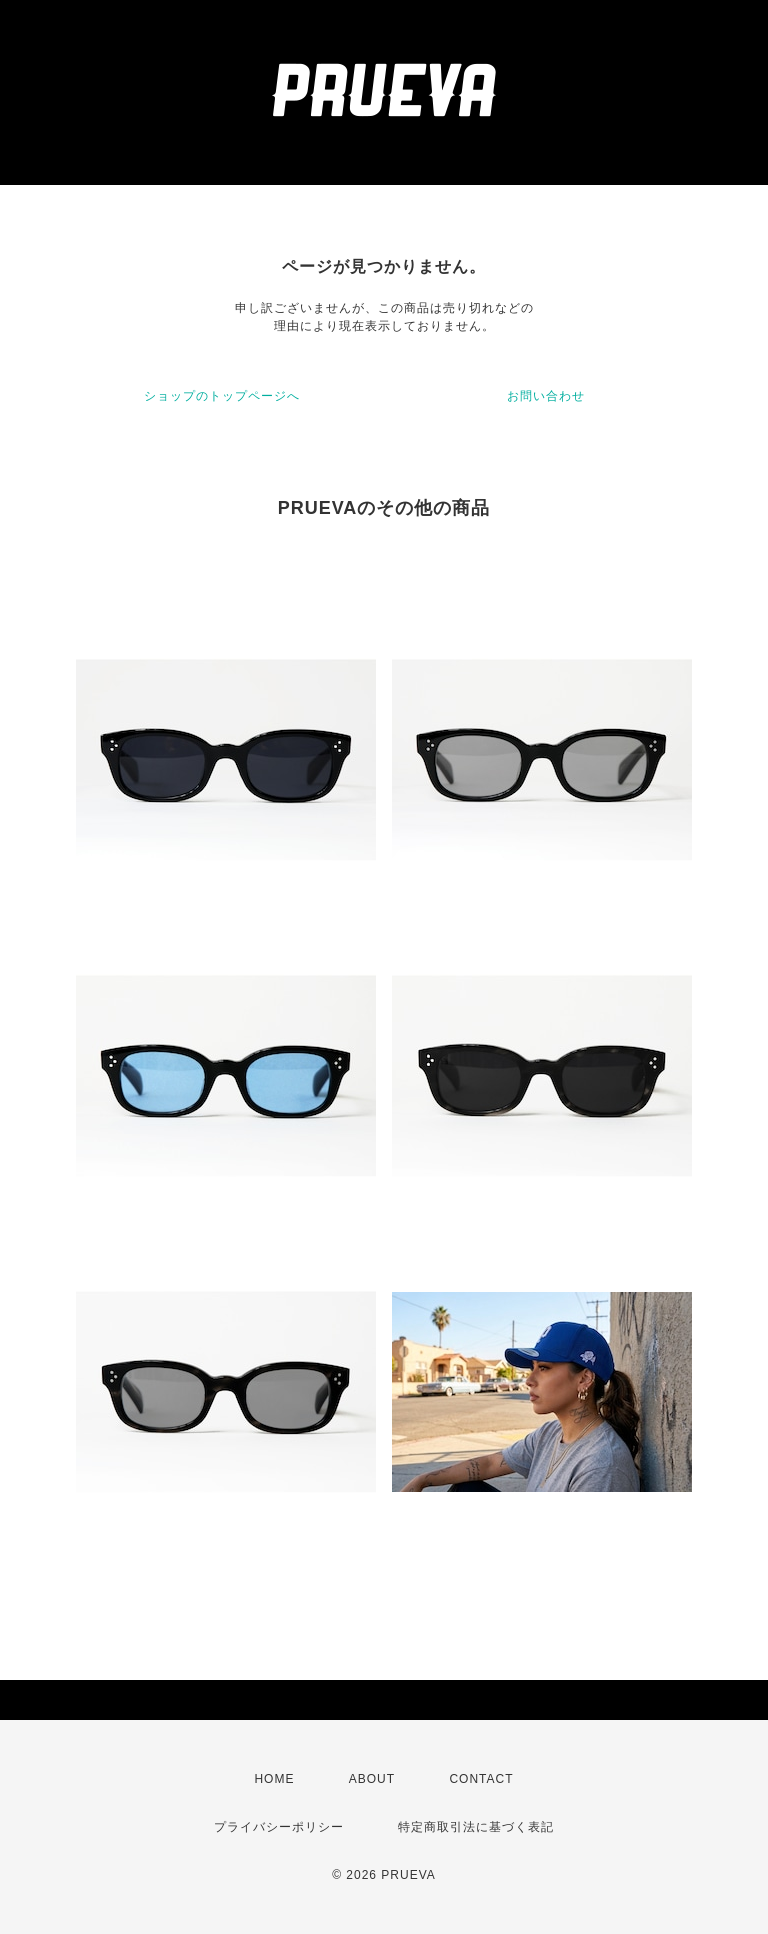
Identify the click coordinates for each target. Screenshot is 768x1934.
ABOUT (372, 1779)
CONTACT (481, 1779)
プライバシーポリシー (279, 1827)
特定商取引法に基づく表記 (476, 1827)
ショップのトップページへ (222, 396)
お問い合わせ (546, 396)
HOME (274, 1779)
